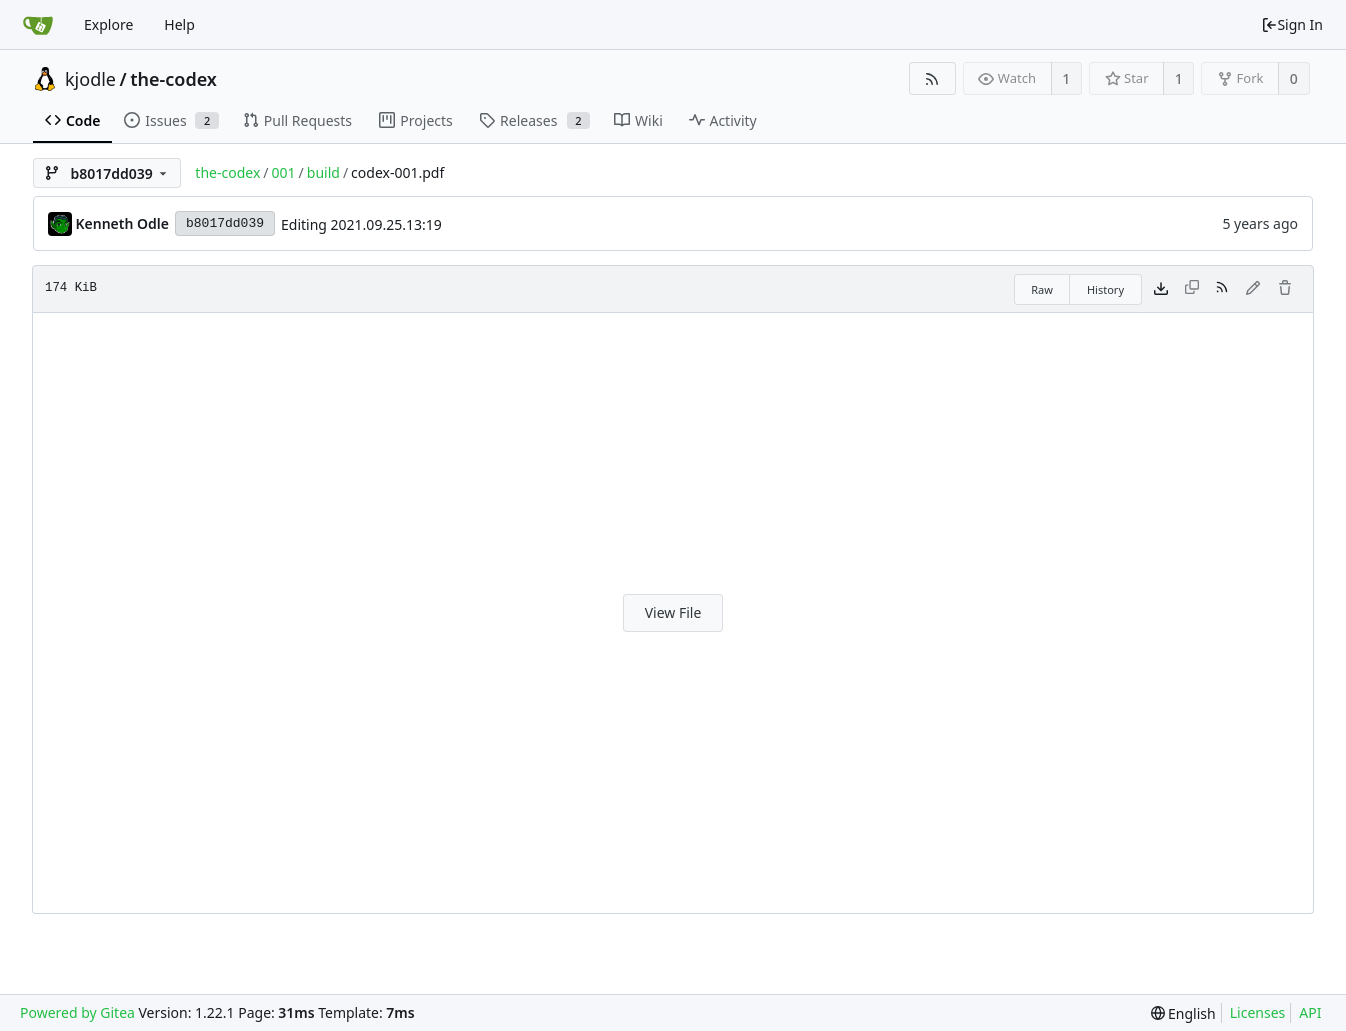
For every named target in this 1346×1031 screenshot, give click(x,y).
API (1310, 1012)
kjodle (90, 79)
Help (179, 24)
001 (284, 172)
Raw (1042, 289)
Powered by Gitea (77, 1012)
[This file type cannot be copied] (1192, 289)
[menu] (1183, 1013)
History (1105, 289)
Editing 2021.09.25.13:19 (361, 224)
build (323, 172)
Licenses (1258, 1012)
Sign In (1292, 24)
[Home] (38, 25)
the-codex (173, 79)
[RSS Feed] (932, 78)
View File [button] (673, 612)
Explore (108, 24)
